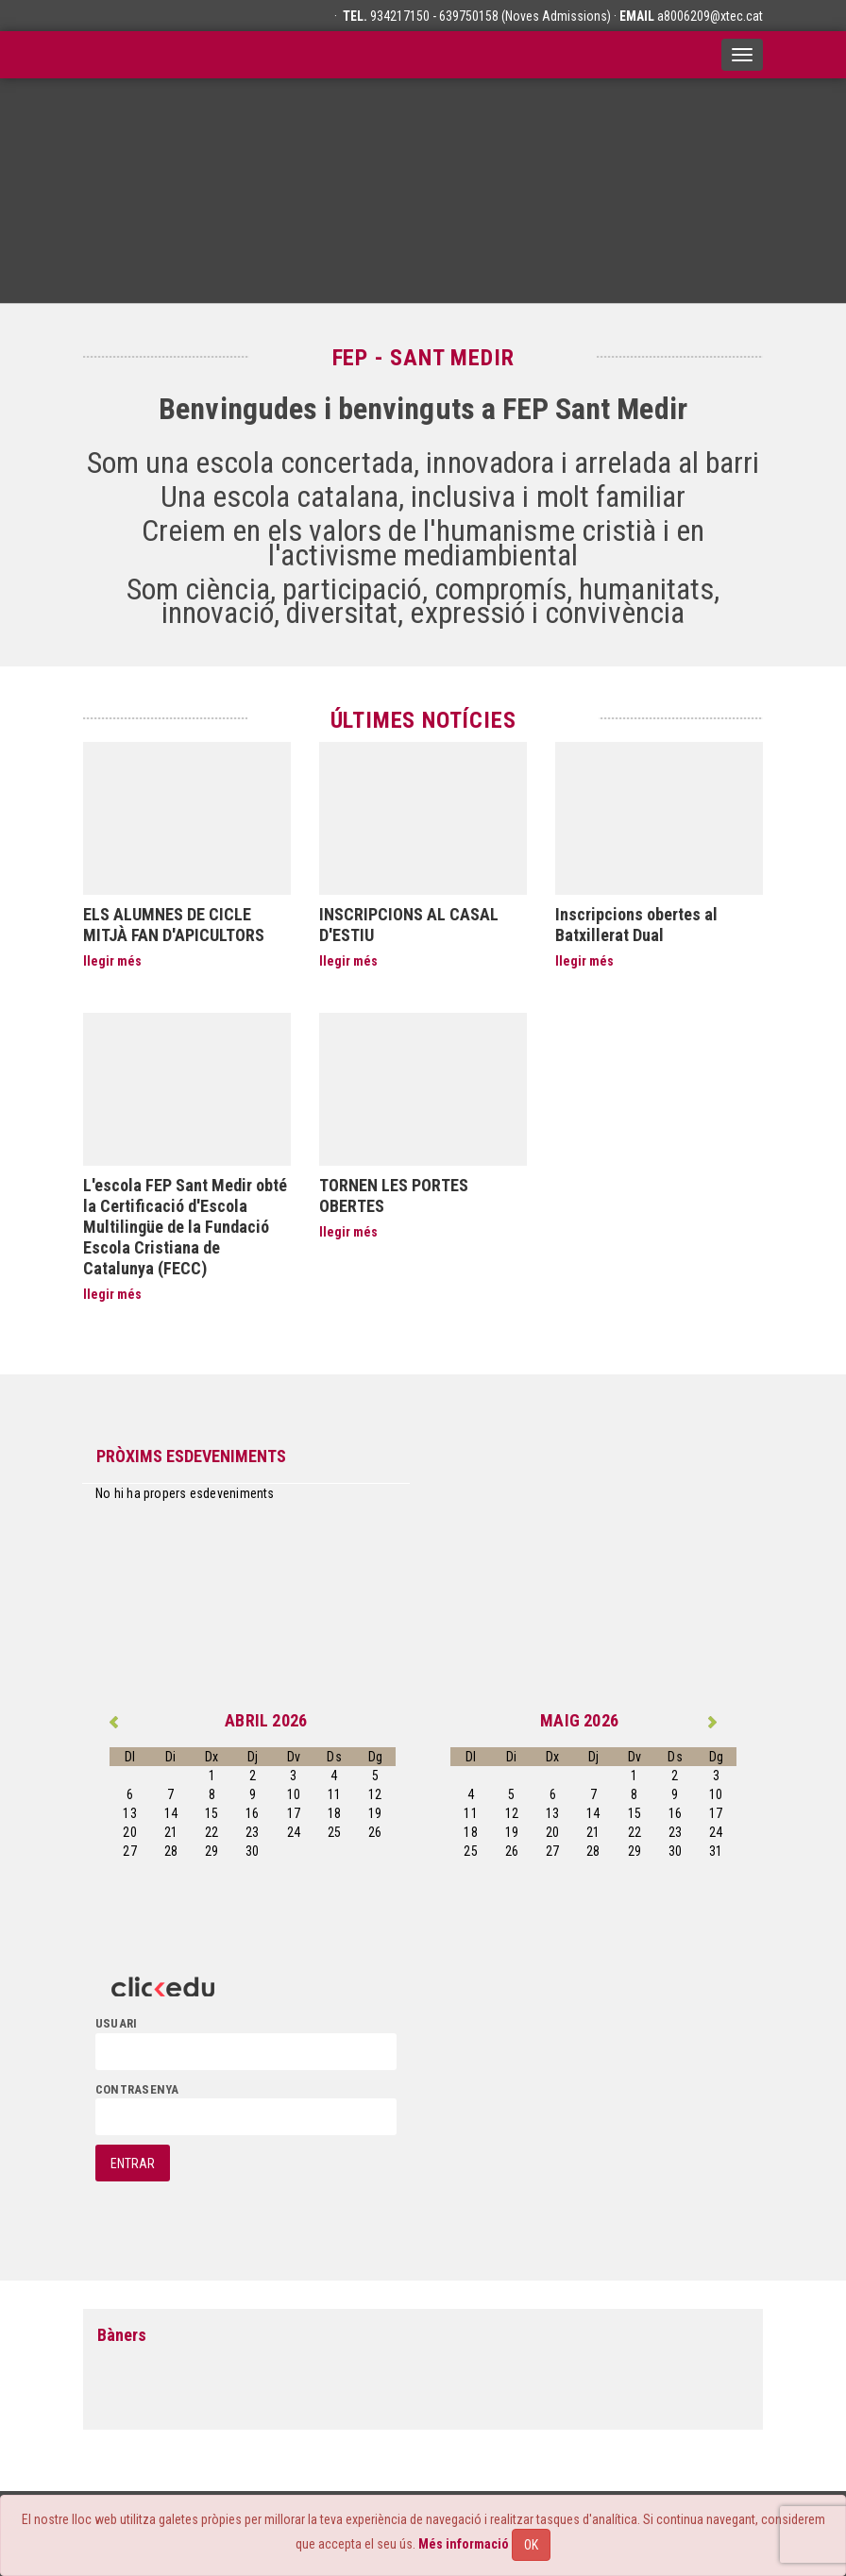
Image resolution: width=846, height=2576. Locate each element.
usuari (116, 2023)
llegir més (112, 960)
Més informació (463, 2543)
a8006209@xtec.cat (710, 16)
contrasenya (136, 2089)
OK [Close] (531, 2544)
